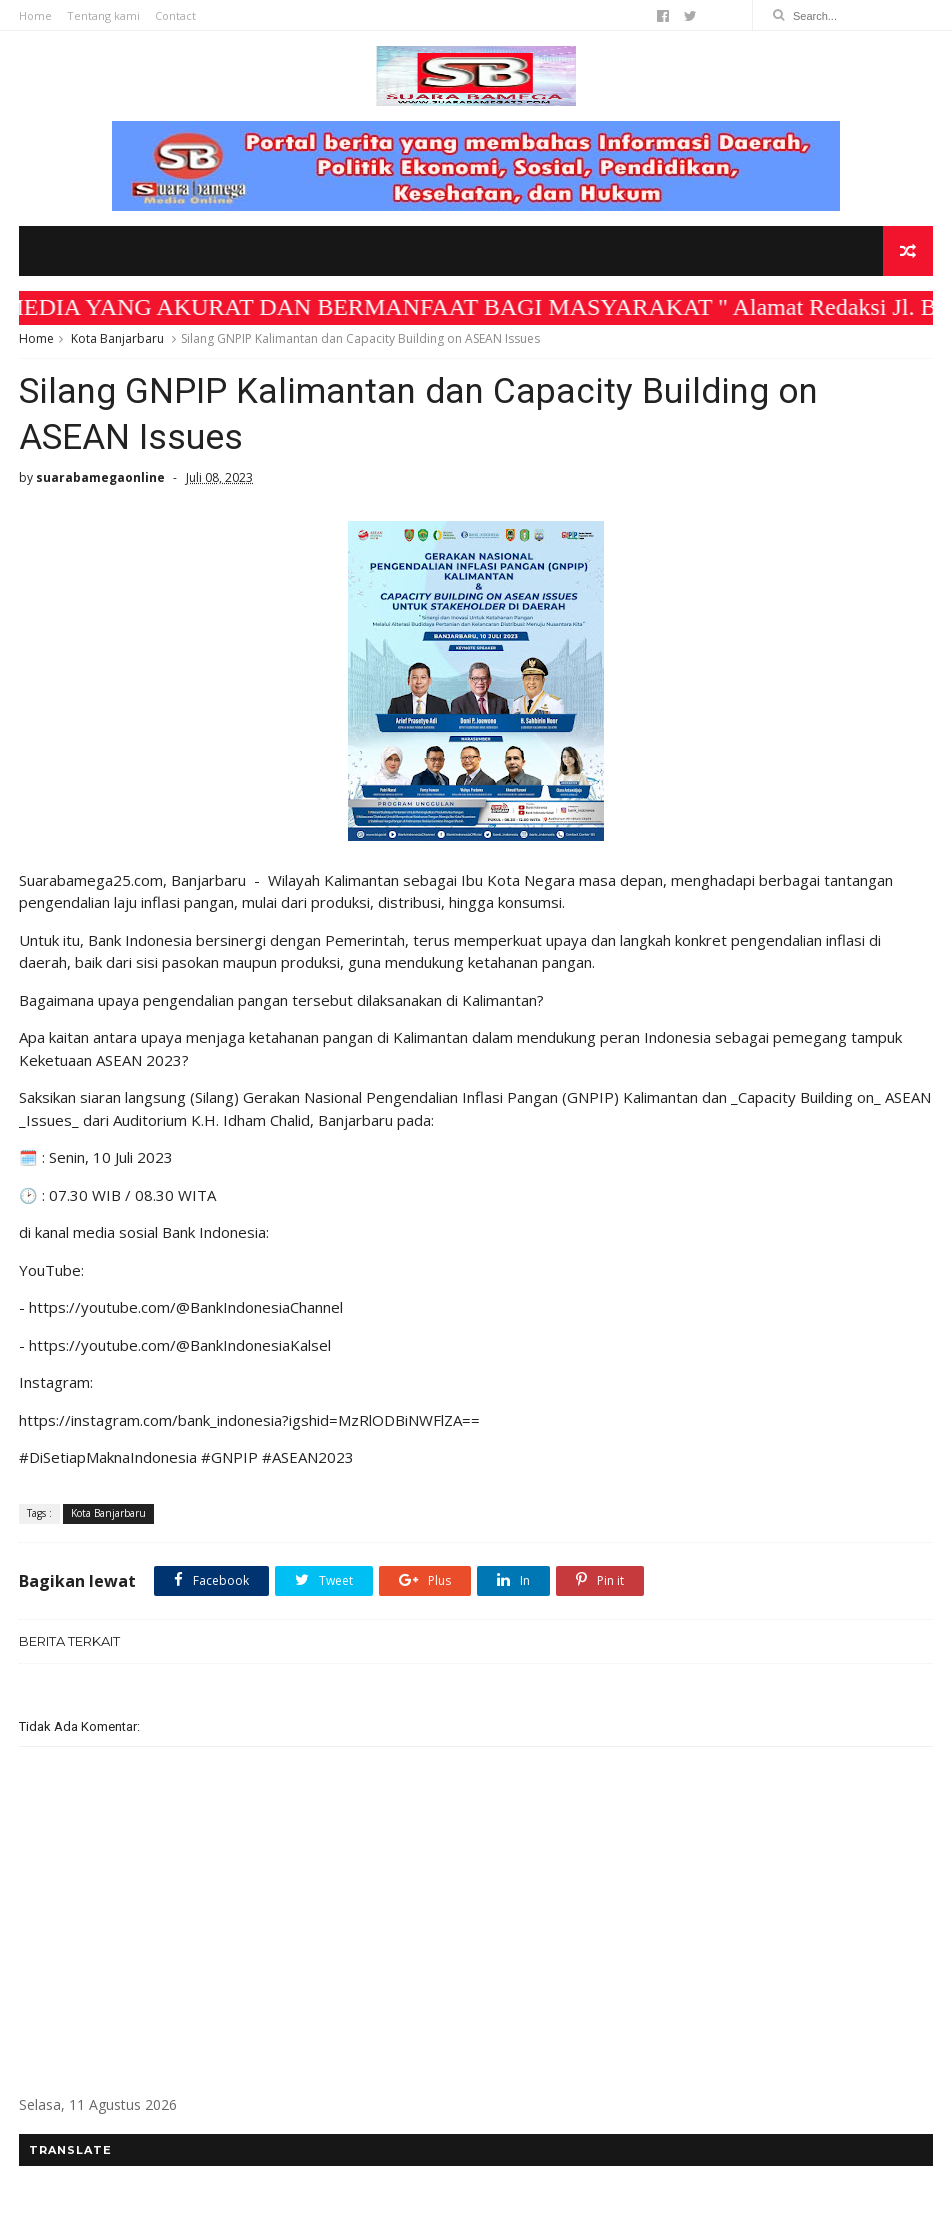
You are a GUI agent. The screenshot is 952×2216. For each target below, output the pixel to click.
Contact (175, 15)
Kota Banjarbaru (117, 338)
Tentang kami (103, 15)
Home (35, 15)
